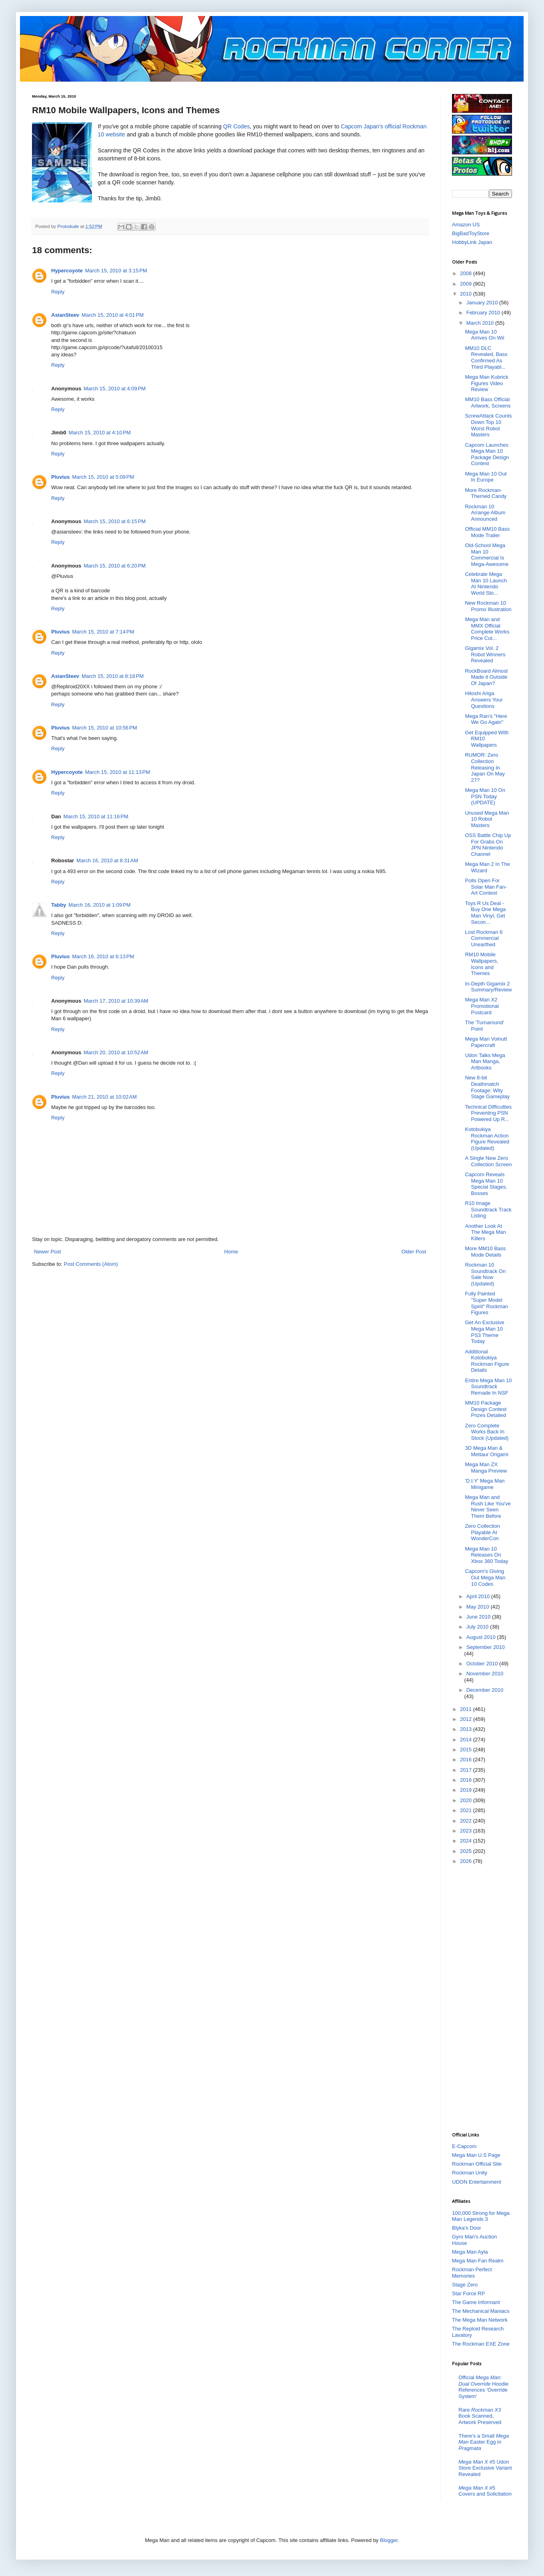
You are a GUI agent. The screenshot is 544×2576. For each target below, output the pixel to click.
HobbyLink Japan (472, 242)
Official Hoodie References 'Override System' (483, 2386)
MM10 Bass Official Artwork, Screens (487, 402)
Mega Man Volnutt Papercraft (486, 1042)
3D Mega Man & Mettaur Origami (486, 1451)
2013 (466, 1729)
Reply (57, 292)
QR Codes (236, 126)
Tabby (58, 905)
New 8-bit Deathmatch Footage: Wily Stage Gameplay (487, 1087)
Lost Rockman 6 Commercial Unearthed (483, 938)
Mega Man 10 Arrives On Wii (484, 335)
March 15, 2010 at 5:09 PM (103, 477)
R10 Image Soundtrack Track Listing (488, 1209)
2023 (466, 1831)
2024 (466, 1841)
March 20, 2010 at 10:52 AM (116, 1052)
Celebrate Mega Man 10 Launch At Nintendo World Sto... (486, 583)
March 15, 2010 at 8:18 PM (113, 676)
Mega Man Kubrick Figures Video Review (486, 383)
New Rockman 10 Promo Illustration (488, 606)
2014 (466, 1740)
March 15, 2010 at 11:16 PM (96, 816)
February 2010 (484, 313)
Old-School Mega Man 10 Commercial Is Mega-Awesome (486, 554)
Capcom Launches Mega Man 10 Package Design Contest (487, 454)
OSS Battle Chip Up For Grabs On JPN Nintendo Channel (488, 844)
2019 (466, 1790)
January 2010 (482, 303)
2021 (466, 1810)
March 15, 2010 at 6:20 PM (115, 566)
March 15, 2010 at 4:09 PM (115, 389)
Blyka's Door (466, 2228)
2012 (466, 1719)
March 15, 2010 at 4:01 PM (113, 315)
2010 (466, 294)
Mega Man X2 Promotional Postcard (481, 1006)
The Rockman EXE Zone (481, 2344)
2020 (466, 1800)
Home (231, 1252)
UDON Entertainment (476, 2182)
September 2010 (485, 1647)
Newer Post (47, 1252)
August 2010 (481, 1637)
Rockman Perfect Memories (472, 2272)
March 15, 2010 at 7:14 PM (103, 632)
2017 (466, 1770)
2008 (466, 273)
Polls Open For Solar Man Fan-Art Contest (486, 886)
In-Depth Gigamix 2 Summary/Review (488, 987)
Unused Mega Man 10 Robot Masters (487, 819)
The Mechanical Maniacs (481, 2311)
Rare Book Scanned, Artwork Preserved (479, 2416)
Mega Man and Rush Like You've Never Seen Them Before (487, 1506)
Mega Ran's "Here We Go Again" (486, 719)
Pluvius (60, 477)
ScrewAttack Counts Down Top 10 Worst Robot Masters (488, 425)
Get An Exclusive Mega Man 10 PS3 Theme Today (484, 1331)
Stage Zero (465, 2285)
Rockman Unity (469, 2173)
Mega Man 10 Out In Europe (485, 477)
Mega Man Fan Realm (478, 2261)
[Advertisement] (484, 1998)
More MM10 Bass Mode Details (485, 1251)
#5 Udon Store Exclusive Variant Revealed (485, 2468)
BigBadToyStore (470, 233)
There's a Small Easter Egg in (483, 2442)
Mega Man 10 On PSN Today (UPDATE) (485, 796)
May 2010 (478, 1607)
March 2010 (480, 323)
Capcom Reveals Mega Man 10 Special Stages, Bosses (486, 1183)
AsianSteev (65, 315)
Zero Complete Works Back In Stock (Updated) (486, 1432)
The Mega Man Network (480, 2320)
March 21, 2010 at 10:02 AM (104, 1097)
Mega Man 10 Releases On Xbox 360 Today (486, 1555)
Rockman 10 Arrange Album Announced (485, 513)
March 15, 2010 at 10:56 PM (104, 728)
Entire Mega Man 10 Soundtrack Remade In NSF (488, 1386)
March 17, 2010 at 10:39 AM (116, 1001)
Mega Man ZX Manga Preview (486, 1467)
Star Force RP (468, 2293)
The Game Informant (476, 2302)
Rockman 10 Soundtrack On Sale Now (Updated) (485, 1274)
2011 (466, 1709)
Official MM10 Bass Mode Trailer (487, 532)
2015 (466, 1750)
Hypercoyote (67, 271)
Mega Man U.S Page (476, 2155)
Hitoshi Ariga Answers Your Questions (484, 699)
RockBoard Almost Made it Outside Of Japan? (486, 677)
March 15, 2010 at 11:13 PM (117, 772)
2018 (466, 1780)
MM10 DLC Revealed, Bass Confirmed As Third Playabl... (486, 357)
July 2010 (478, 1627)
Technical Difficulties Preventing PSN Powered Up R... (488, 1113)
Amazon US (466, 225)
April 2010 (478, 1596)
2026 (466, 1861)
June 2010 (479, 1617)
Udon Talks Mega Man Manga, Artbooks (485, 1061)
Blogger (389, 2540)
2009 (466, 284)
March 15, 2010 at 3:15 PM (116, 271)
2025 (466, 1851)
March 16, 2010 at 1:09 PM (99, 905)
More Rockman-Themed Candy (485, 493)
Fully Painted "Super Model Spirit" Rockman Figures (486, 1303)
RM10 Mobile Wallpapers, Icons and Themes (481, 963)
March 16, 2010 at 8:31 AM (107, 860)
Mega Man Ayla (470, 2252)
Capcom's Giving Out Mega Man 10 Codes (485, 1577)
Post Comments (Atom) (91, 1264)
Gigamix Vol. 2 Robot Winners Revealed (485, 654)
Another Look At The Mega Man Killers (485, 1232)
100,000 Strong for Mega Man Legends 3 (481, 2216)
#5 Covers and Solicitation (485, 2491)
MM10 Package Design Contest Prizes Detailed (485, 1409)
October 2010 (482, 1664)
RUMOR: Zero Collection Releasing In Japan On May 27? (485, 767)
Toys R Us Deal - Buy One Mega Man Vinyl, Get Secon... (485, 912)
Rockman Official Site (477, 2164)
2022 (466, 1821)
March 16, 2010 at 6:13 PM (103, 956)
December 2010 (485, 1690)
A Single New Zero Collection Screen (488, 1161)
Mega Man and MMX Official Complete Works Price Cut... (487, 628)
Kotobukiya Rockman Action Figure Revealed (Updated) (487, 1138)
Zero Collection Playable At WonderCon (482, 1532)
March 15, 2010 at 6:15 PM (115, 521)
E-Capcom (464, 2146)
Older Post (414, 1252)
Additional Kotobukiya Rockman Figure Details (487, 1361)
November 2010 (485, 1674)
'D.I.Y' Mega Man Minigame (484, 1484)
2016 (466, 1760)
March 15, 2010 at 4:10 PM (100, 433)
